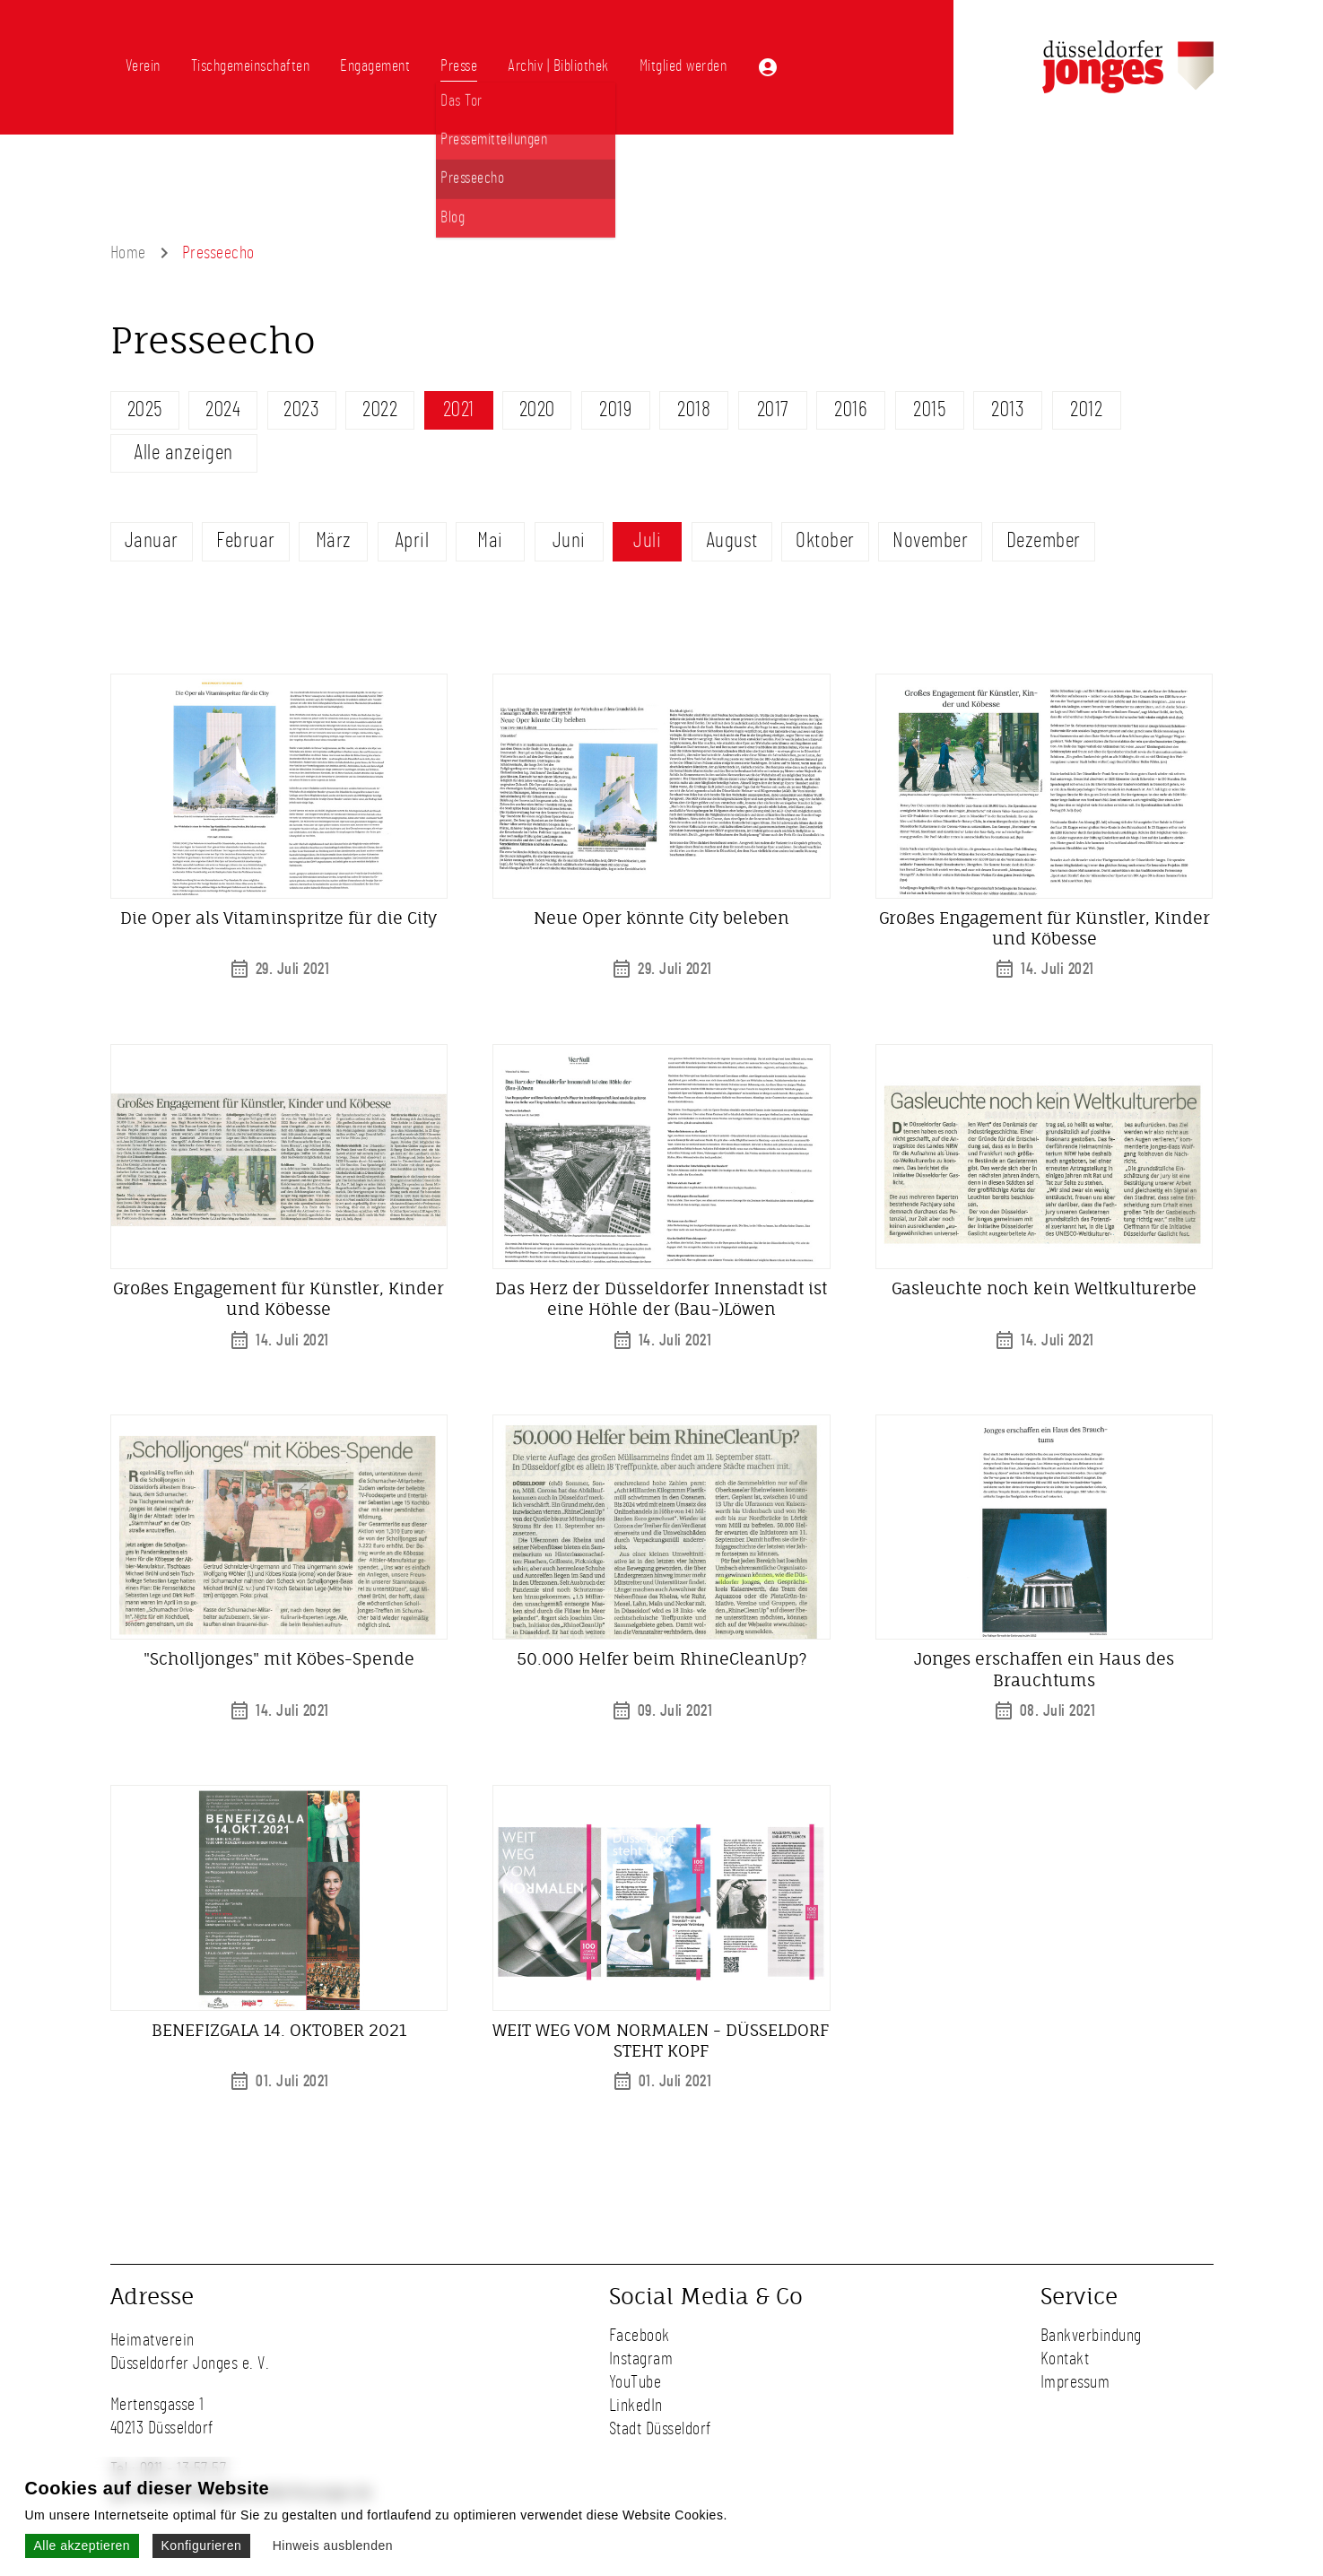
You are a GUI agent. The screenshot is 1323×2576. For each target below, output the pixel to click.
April (412, 541)
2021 (458, 410)
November (930, 541)
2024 (222, 410)
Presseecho (218, 253)
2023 (301, 410)
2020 (537, 410)
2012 (1086, 410)
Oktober (825, 541)
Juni (569, 541)
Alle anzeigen (183, 453)
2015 (929, 410)
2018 (693, 410)
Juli (647, 541)
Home (128, 253)
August (732, 541)
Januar (151, 541)
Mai (490, 541)
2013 (1007, 410)
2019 (615, 410)
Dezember (1043, 541)
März (334, 541)
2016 (850, 410)
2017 (772, 410)
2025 (144, 410)
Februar (245, 541)
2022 (379, 410)
